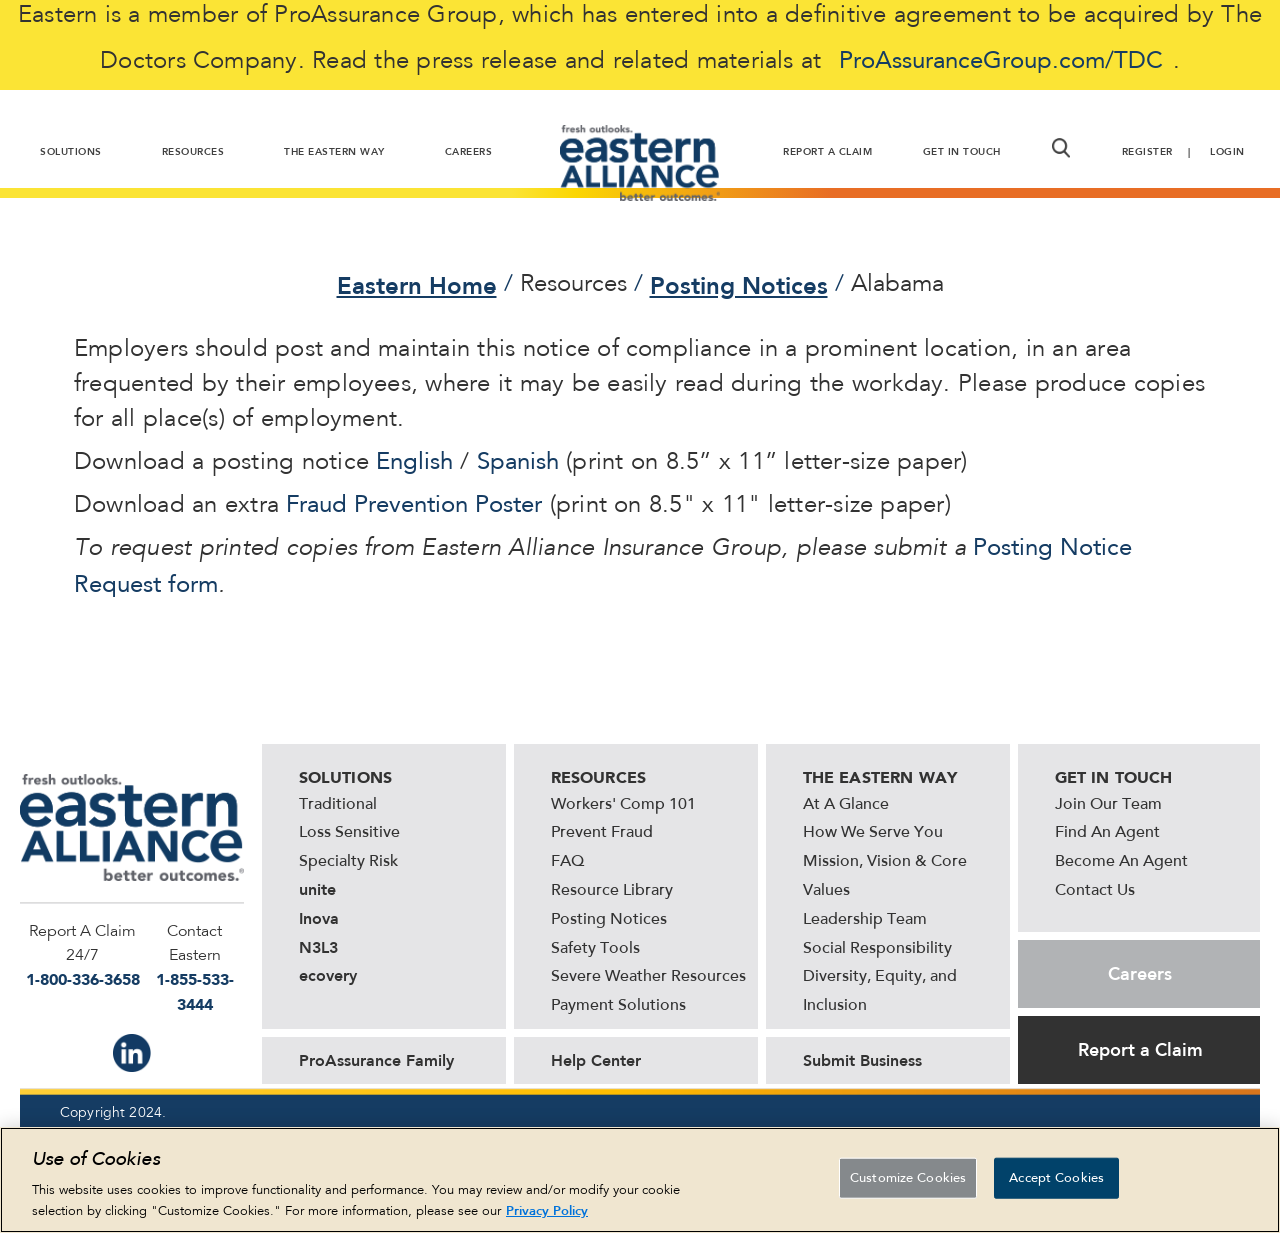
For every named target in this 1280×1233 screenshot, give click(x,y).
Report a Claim (1140, 1050)
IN (132, 1053)
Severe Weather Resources (648, 977)
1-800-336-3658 (83, 979)
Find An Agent (1107, 833)
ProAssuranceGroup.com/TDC (1001, 62)
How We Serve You (873, 833)
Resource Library (612, 891)
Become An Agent (1121, 862)
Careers (1140, 974)
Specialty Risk (348, 862)
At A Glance (846, 805)
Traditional (338, 805)
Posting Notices (739, 286)
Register (1147, 152)
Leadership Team (865, 920)
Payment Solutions (618, 1006)
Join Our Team (1108, 805)
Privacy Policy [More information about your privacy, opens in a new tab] (547, 1218)
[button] (1061, 148)
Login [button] (1227, 152)
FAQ (567, 862)
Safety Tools (595, 949)
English (414, 463)
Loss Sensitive (349, 833)
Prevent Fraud (602, 833)
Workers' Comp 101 (623, 805)
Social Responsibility (877, 949)
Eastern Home (417, 286)
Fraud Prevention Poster (414, 506)
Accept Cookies (1056, 1185)
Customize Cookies (908, 1185)
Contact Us (1095, 891)
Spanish (518, 463)
